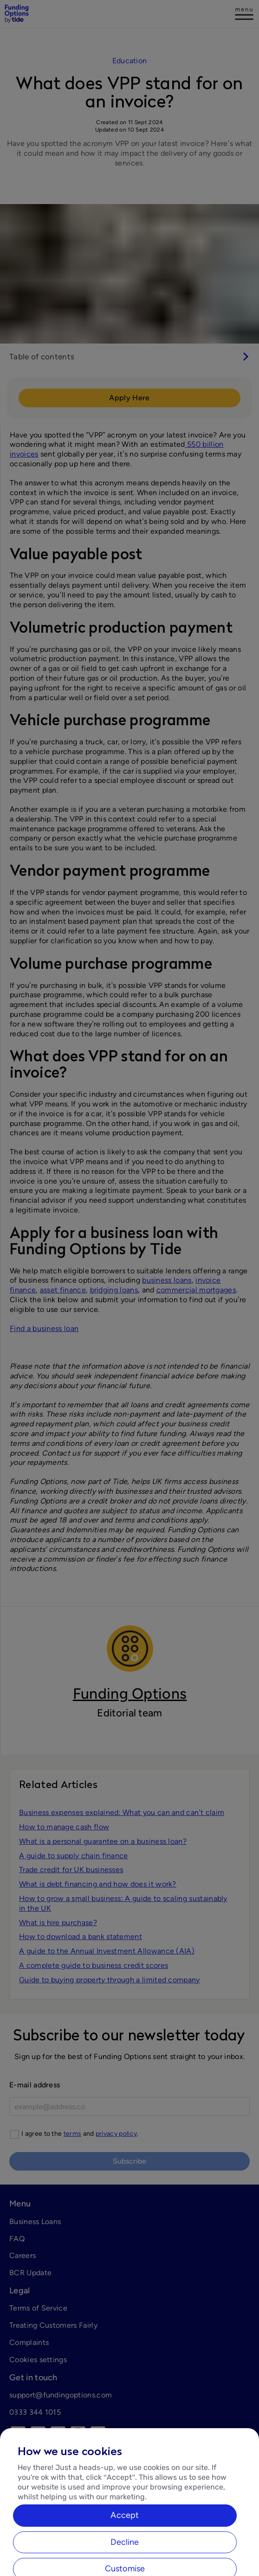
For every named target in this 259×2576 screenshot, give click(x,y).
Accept (124, 2543)
